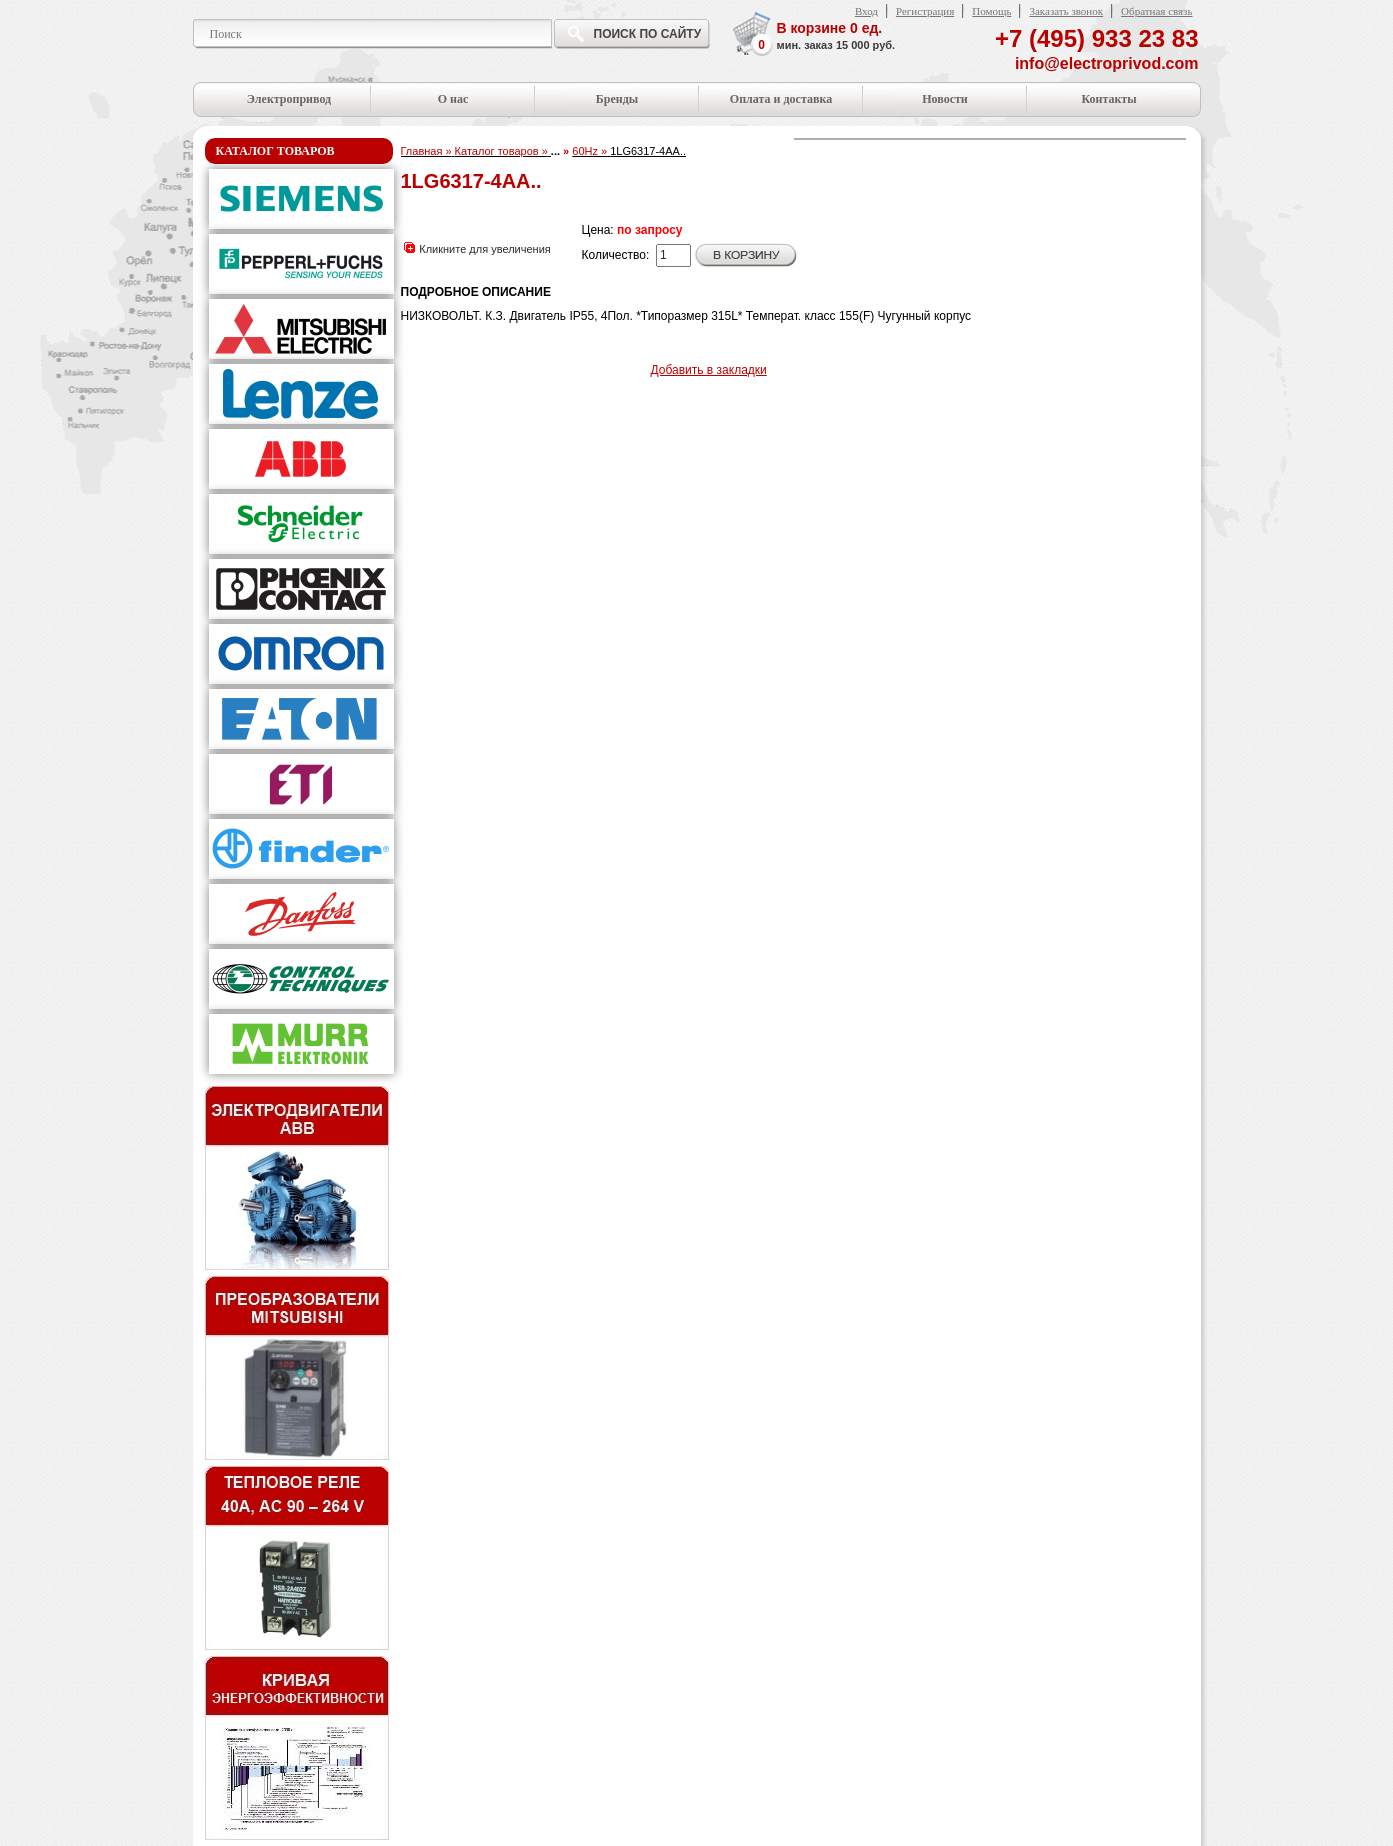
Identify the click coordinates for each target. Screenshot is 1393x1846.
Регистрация (925, 11)
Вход (866, 11)
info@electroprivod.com (1107, 63)
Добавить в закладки (709, 370)
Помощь (991, 11)
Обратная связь (1156, 11)
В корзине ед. (836, 37)
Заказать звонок (1066, 11)
